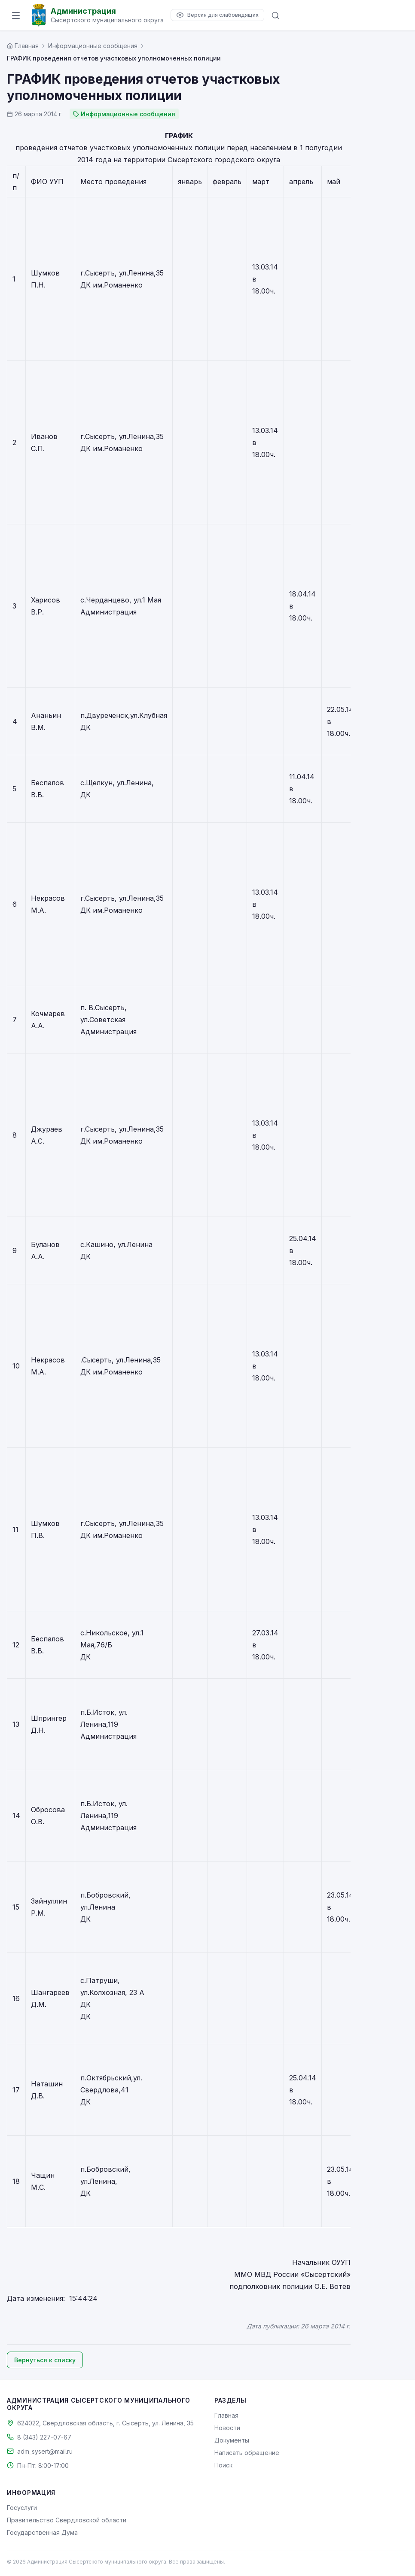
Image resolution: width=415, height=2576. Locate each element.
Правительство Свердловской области (66, 2520)
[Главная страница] (23, 45)
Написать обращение (246, 2452)
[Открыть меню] (16, 15)
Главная (226, 2415)
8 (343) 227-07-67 (44, 2437)
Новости (227, 2427)
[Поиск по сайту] (275, 15)
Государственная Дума (42, 2532)
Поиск (223, 2465)
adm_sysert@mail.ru (45, 2451)
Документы (231, 2440)
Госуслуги (22, 2507)
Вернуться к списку (45, 2360)
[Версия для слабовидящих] (217, 15)
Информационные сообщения (92, 45)
